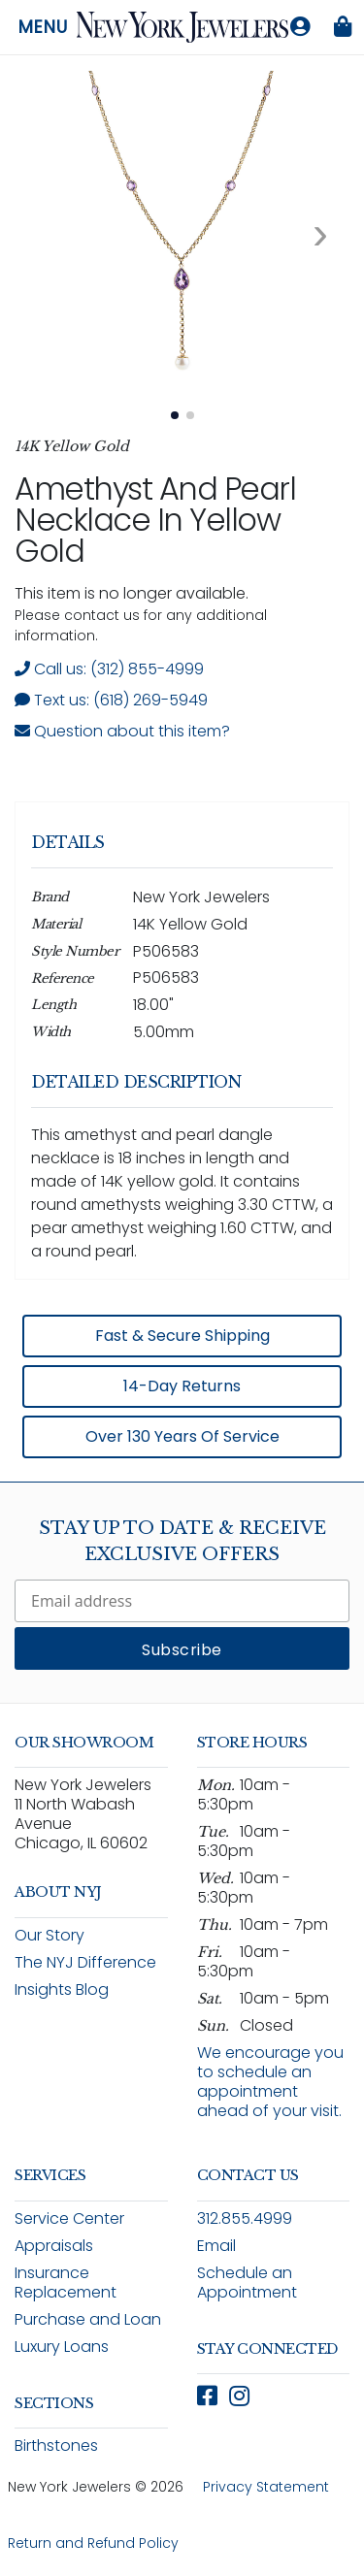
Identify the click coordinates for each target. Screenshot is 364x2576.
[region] (182, 1133)
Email (216, 2245)
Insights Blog (62, 1989)
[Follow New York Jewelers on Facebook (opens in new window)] (207, 2396)
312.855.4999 (244, 2218)
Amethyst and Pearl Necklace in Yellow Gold (155, 519)
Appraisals (54, 2245)
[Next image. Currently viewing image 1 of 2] (320, 233)
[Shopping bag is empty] (342, 27)
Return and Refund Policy (93, 2543)
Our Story (49, 1935)
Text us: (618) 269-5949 (111, 700)
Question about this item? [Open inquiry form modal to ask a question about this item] (122, 731)
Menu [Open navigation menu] (43, 27)
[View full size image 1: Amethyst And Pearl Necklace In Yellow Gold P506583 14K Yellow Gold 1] (182, 233)
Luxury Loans (62, 2346)
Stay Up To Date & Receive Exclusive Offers (182, 1541)
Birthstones (56, 2445)
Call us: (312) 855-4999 (109, 669)
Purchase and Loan (88, 2319)
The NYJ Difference (85, 1962)
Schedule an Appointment (247, 2282)
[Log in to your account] (300, 27)
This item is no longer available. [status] (131, 593)
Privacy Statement (266, 2486)
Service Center (69, 2218)
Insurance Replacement (65, 2282)
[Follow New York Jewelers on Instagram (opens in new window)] (239, 2396)
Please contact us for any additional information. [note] (141, 625)
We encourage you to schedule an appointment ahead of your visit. (270, 2081)
